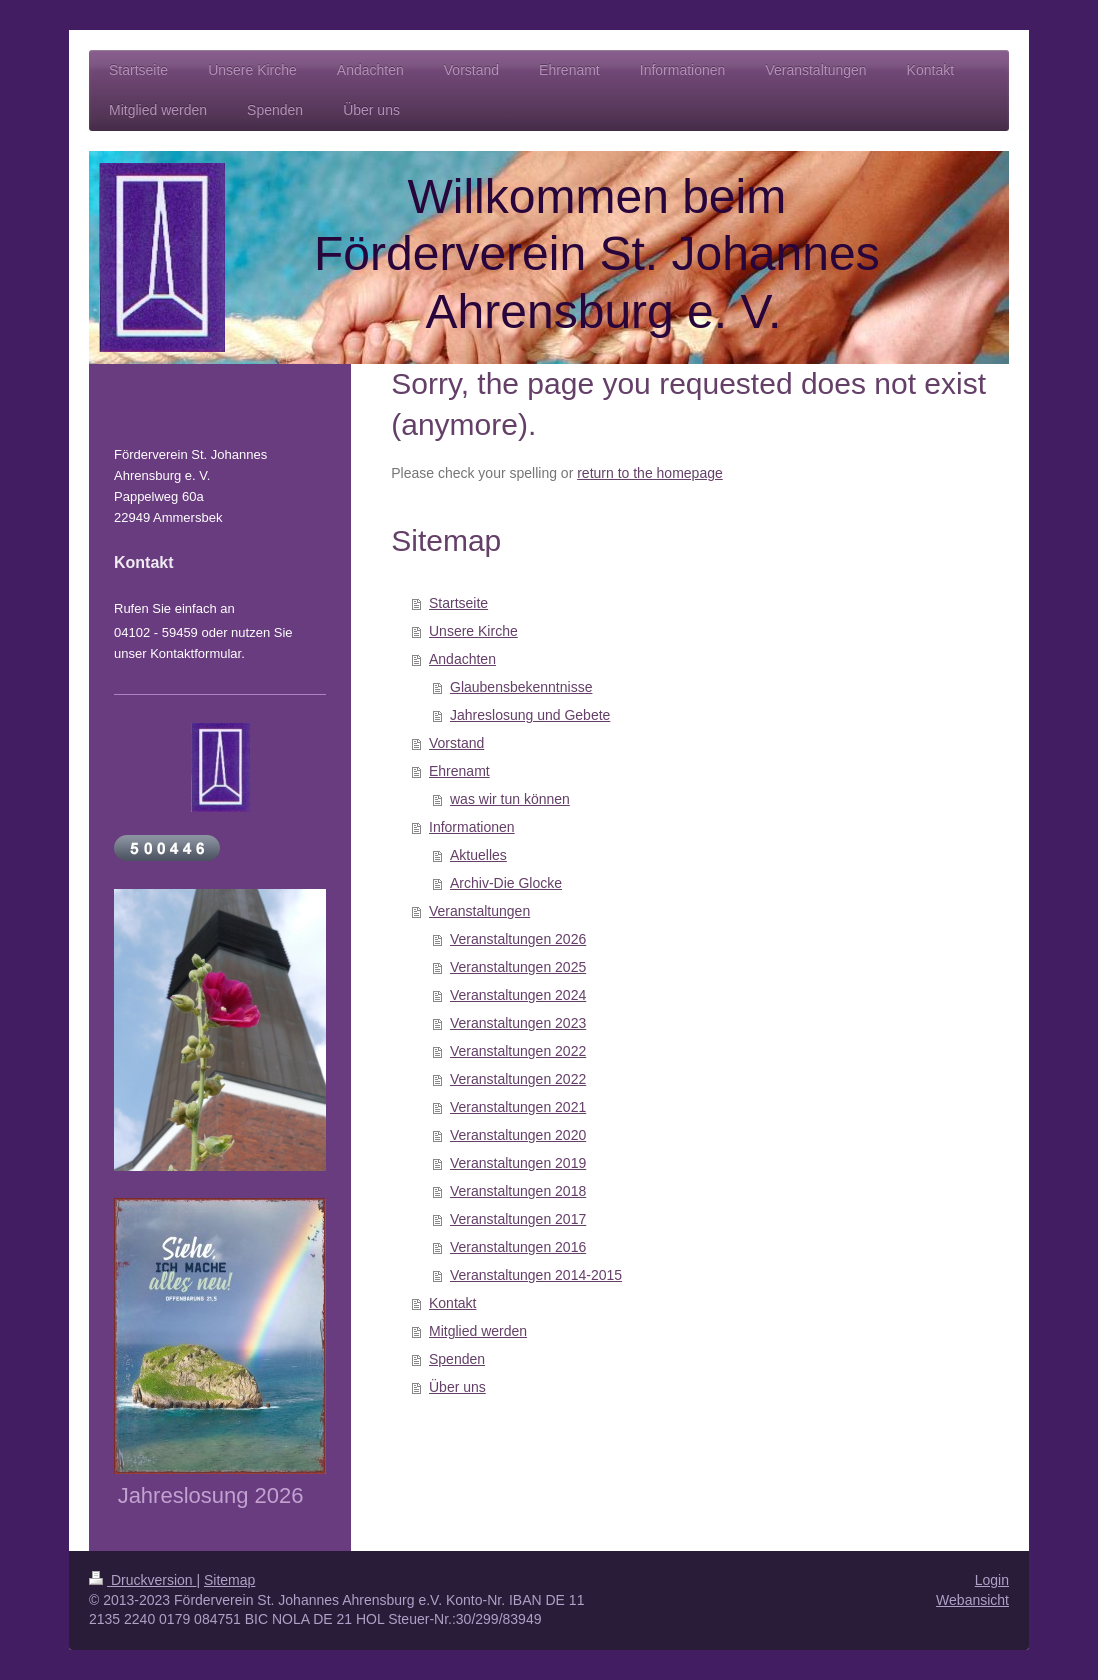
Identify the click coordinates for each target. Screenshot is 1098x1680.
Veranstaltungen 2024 (518, 995)
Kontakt (452, 1303)
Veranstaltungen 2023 (518, 1023)
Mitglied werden (478, 1331)
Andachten (462, 659)
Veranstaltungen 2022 (518, 1051)
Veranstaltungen (479, 911)
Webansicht (972, 1600)
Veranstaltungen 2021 (518, 1107)
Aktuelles (478, 855)
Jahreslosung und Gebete (530, 715)
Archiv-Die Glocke (506, 883)
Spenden (457, 1359)
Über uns (457, 1387)
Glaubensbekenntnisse (521, 687)
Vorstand (456, 743)
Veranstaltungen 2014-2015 (536, 1275)
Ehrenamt (459, 771)
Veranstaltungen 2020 (518, 1135)
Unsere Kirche (473, 631)
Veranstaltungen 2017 (518, 1219)
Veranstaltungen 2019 (518, 1163)
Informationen (472, 827)
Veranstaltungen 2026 (518, 939)
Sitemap (229, 1580)
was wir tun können (510, 799)
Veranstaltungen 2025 (518, 967)
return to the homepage (650, 473)
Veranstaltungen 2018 (518, 1191)
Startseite (458, 603)
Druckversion (142, 1580)
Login (992, 1580)
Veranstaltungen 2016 (518, 1247)
